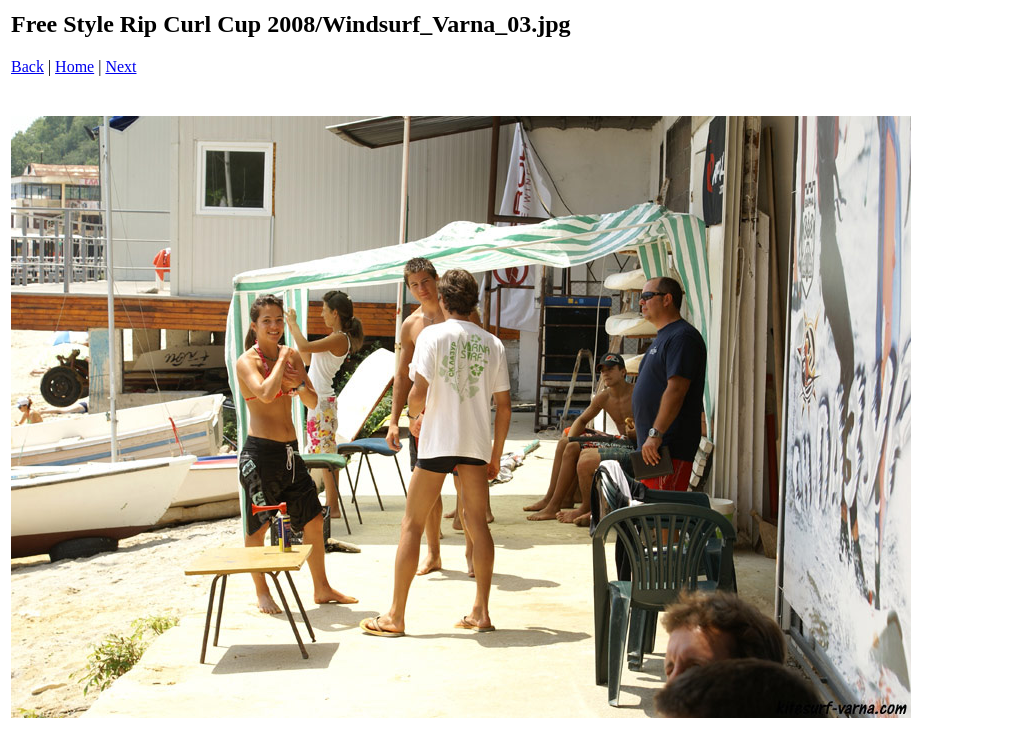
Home (74, 66)
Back (27, 66)
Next (120, 66)
